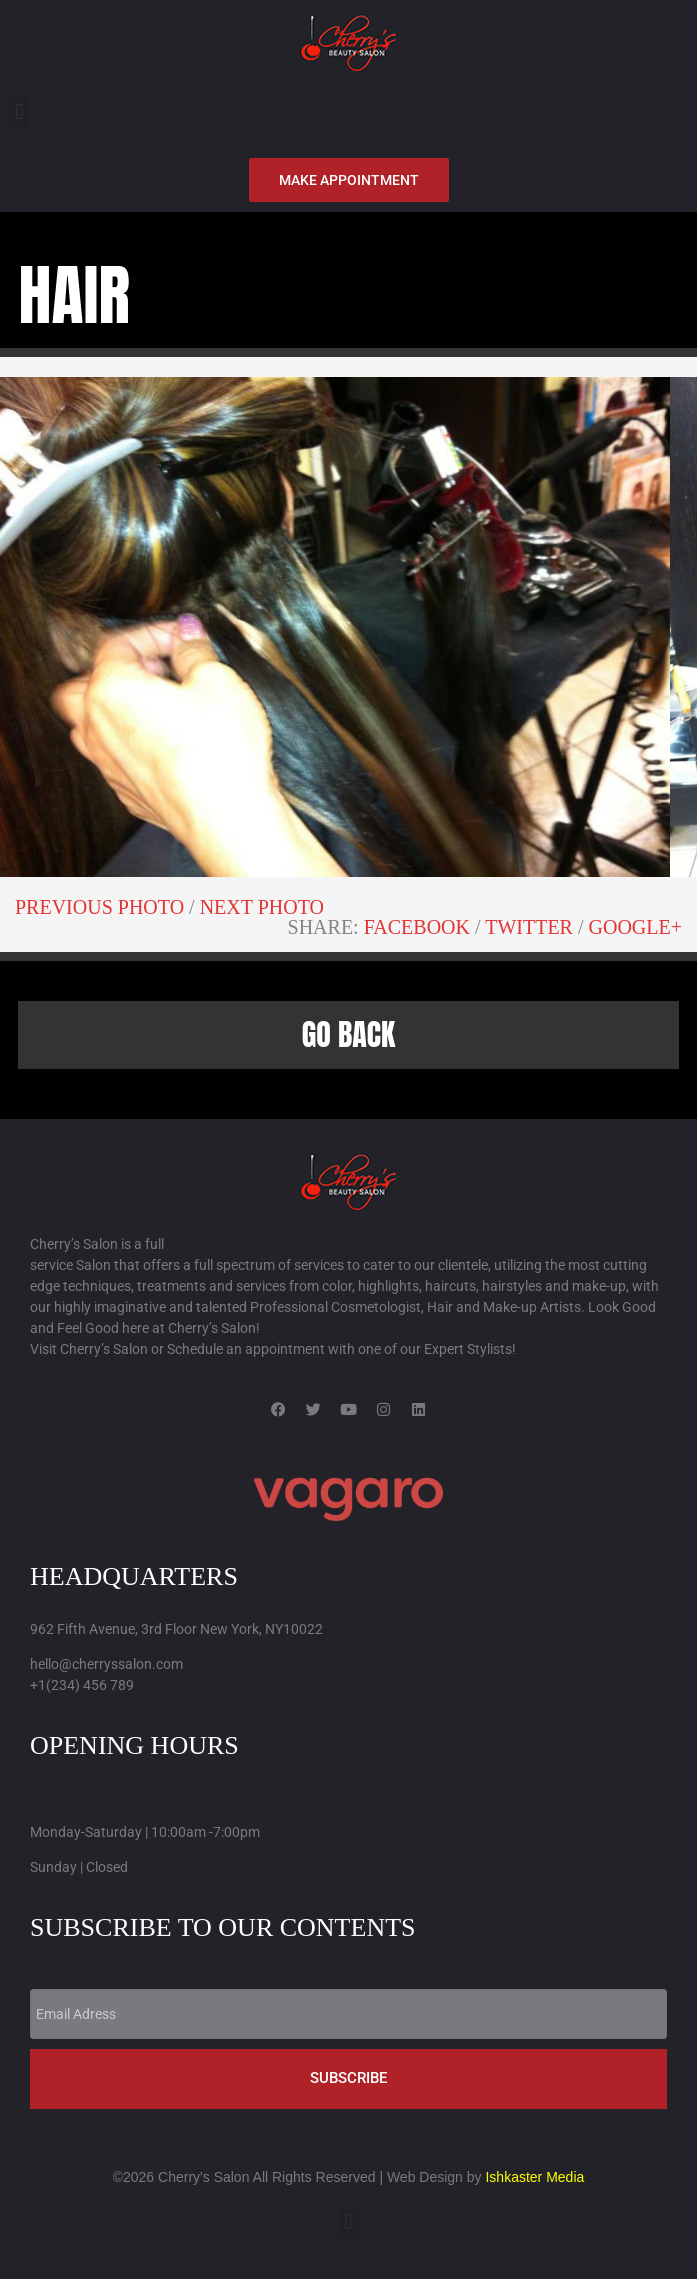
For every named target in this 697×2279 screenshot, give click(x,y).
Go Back (348, 1034)
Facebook (417, 927)
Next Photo (262, 907)
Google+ (636, 927)
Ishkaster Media (534, 2177)
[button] (19, 111)
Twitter (529, 927)
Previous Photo (99, 907)
